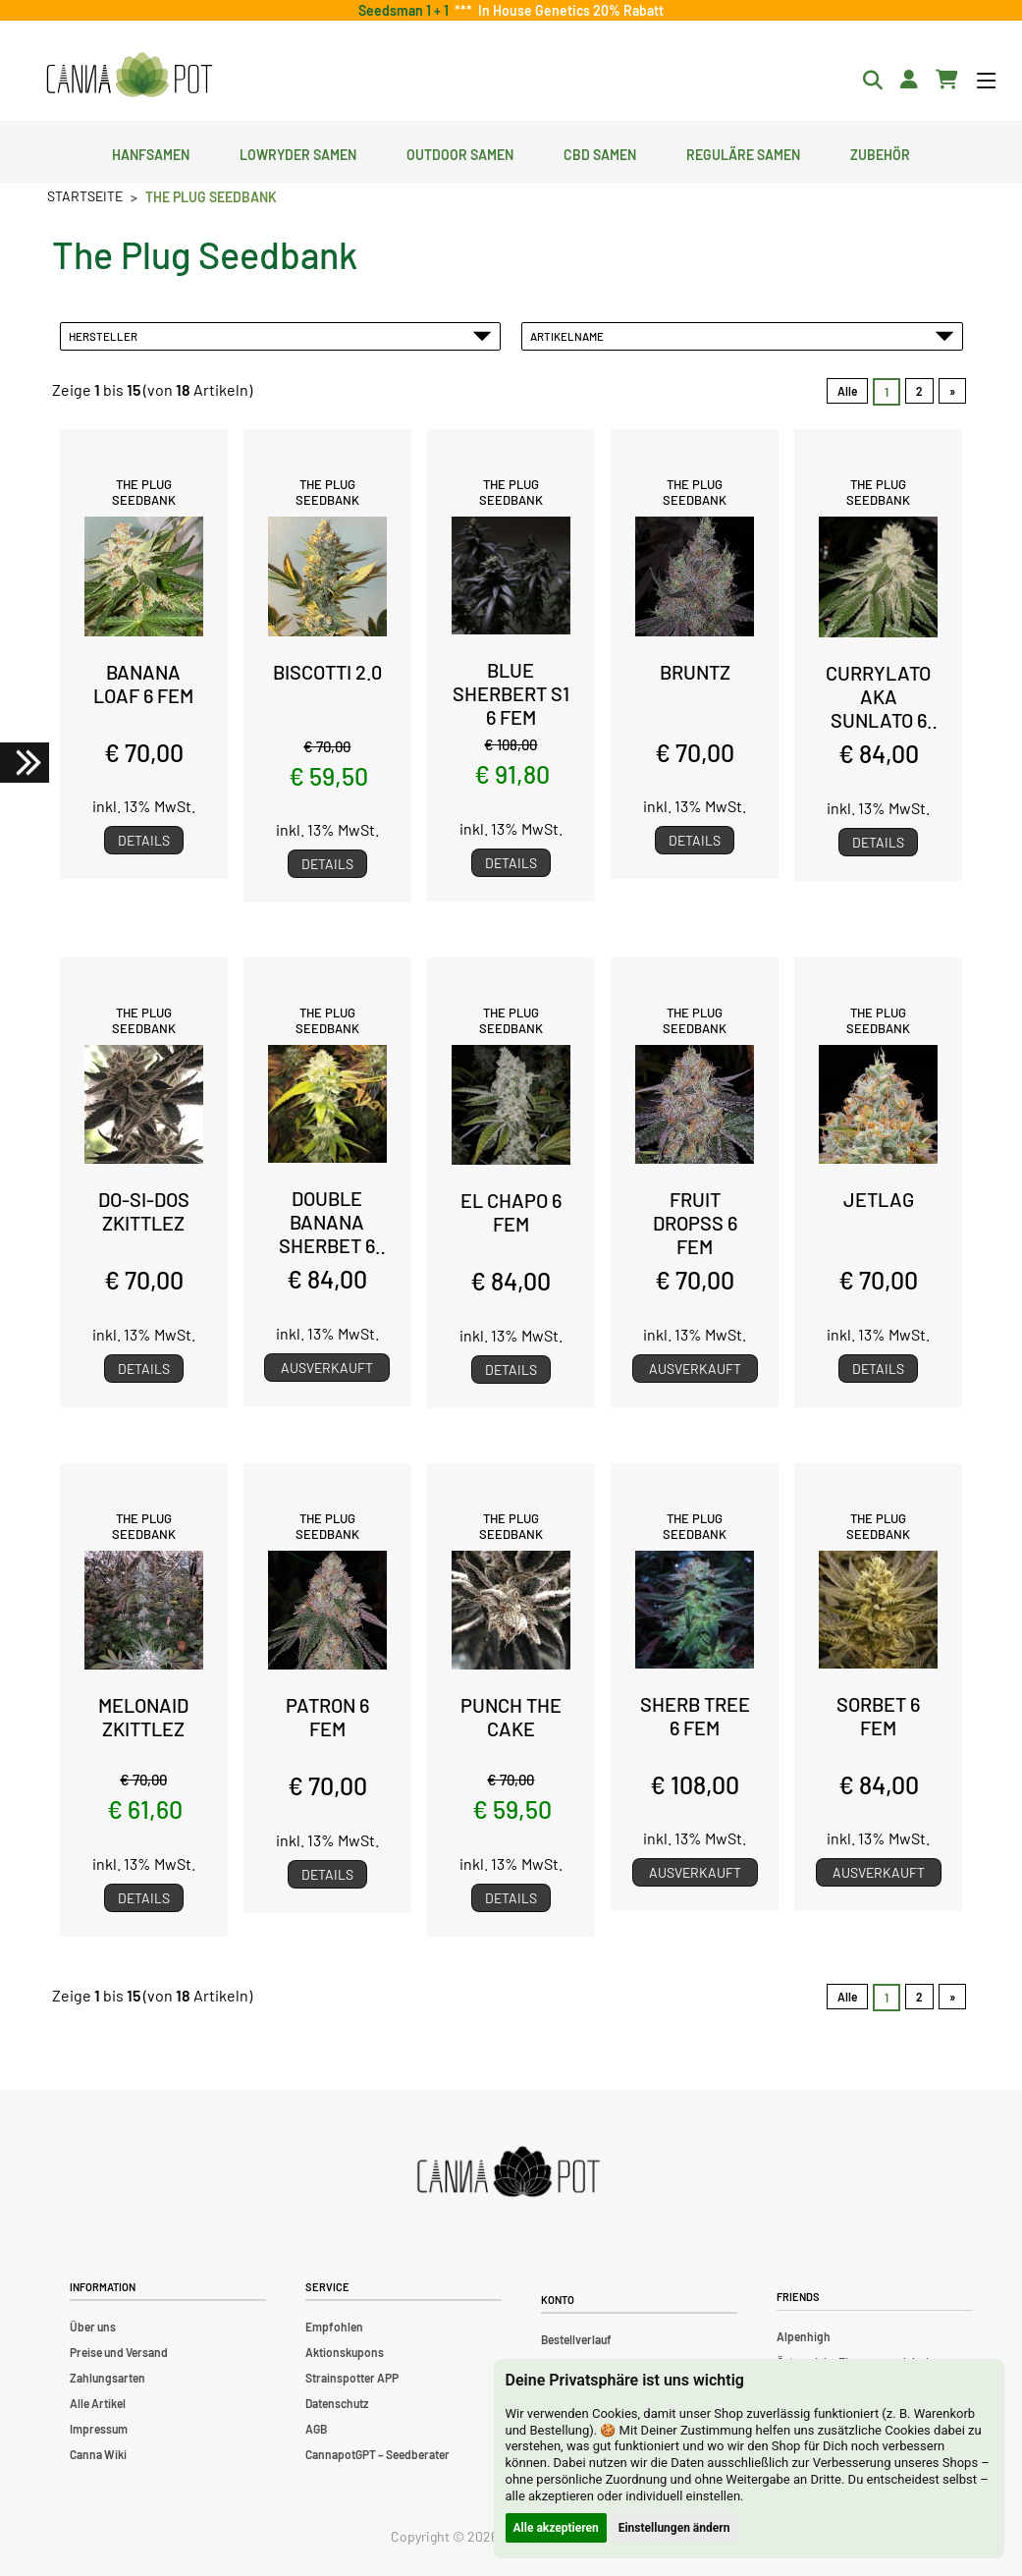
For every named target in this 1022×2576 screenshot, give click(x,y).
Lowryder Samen (298, 152)
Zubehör (880, 152)
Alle (847, 391)
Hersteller (281, 336)
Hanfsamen (150, 152)
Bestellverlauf (576, 2339)
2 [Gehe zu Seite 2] (919, 391)
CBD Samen (600, 152)
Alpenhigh (804, 2336)
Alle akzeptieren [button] (556, 2528)
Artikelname (742, 336)
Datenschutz (336, 2403)
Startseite (85, 196)
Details (144, 840)
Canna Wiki (98, 2454)
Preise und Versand (119, 2352)
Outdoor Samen (459, 152)
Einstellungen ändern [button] (674, 2528)
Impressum (99, 2429)
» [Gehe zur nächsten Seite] (952, 391)
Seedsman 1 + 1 (406, 10)
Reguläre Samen (743, 152)
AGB (316, 2429)
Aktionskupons (344, 2352)
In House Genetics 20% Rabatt (568, 10)
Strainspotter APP (352, 2378)
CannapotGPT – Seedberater (377, 2454)
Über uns (93, 2326)
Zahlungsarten (107, 2378)
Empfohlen (334, 2326)
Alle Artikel (98, 2403)
